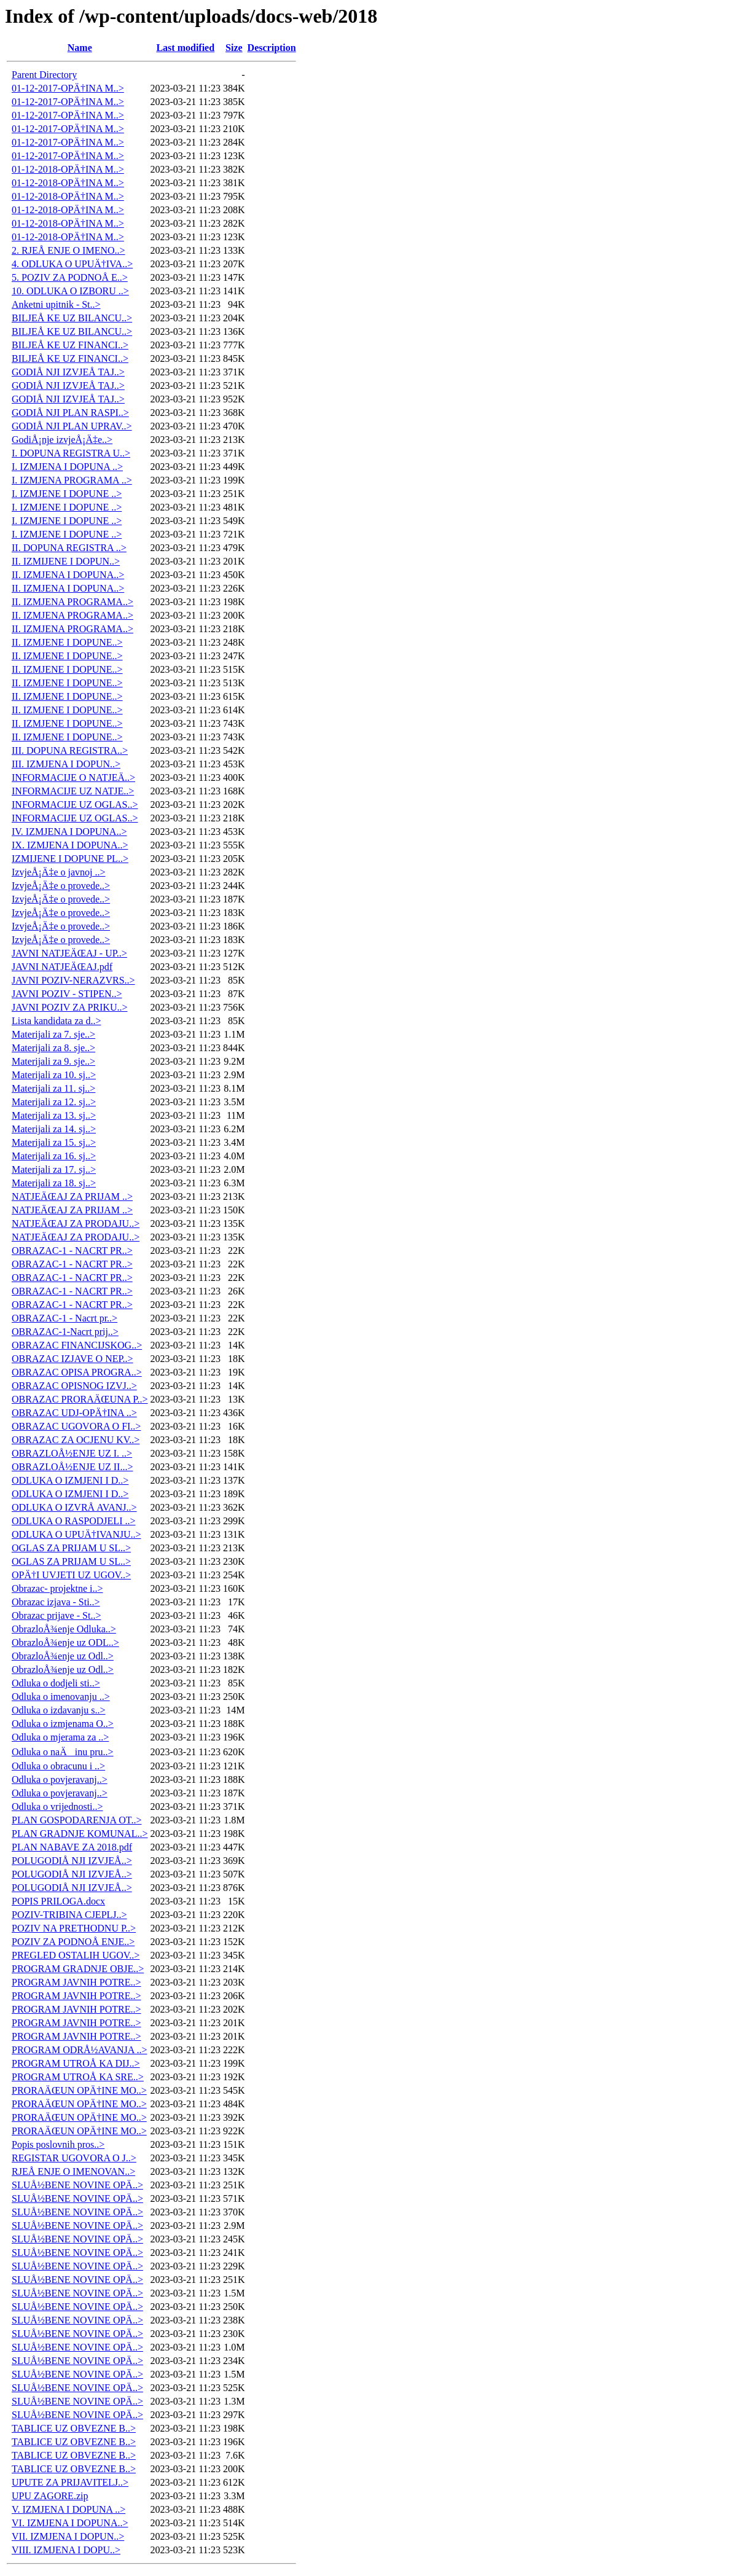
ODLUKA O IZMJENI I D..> (70, 1480)
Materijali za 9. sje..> (53, 1061)
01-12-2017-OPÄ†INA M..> (68, 88)
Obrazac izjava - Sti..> (56, 1602)
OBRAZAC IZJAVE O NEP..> (72, 1358)
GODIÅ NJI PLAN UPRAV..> (72, 426)
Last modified (185, 47)
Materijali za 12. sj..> (54, 1102)
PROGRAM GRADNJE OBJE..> (78, 1968)
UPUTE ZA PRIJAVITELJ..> (70, 2482)
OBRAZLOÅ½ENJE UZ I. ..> (72, 1453)
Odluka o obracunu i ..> (58, 1766)
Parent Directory (44, 74)
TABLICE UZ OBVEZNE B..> (74, 2428)
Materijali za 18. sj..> (54, 1183)
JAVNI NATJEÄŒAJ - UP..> (69, 953)
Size (234, 47)
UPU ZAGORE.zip (50, 2496)
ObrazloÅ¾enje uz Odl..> (63, 1656)
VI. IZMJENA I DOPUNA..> (70, 2523)
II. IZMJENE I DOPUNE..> (67, 642)
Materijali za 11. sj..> (53, 1088)
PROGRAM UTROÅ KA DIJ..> (76, 2063)
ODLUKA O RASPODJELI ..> (73, 1521)
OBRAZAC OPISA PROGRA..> (77, 1372)
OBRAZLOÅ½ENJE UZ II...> (72, 1467)
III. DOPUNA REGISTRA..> (70, 750)
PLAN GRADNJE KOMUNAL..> (79, 1833)
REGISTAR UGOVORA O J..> (74, 2158)
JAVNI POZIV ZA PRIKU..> (69, 1007)
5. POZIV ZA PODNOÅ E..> (70, 277)
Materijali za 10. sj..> (54, 1075)
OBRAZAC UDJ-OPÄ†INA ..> (74, 1412)
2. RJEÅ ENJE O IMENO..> (68, 250)
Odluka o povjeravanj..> (60, 1779)
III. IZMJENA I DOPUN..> (66, 764)
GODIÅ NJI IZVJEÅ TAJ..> (68, 372)
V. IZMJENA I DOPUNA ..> (68, 2509)
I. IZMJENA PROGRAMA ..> (72, 480)
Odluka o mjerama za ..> (60, 1737)
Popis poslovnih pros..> (58, 2144)
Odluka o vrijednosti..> (57, 1806)
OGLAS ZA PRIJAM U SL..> (71, 1548)
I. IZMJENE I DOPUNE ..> (67, 493)
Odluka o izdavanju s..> (59, 1710)
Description (272, 47)
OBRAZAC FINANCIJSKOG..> (77, 1345)
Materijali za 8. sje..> (53, 1048)
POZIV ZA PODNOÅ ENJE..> (73, 1941)
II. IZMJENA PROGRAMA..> (72, 602)
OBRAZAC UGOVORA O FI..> (76, 1426)
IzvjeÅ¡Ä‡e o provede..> (61, 885)
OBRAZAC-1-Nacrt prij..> (65, 1331)
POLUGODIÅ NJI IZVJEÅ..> (72, 1860)
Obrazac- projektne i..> (57, 1588)
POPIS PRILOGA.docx (58, 1901)
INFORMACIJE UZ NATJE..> (73, 791)
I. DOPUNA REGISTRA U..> (71, 453)
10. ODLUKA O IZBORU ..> (70, 291)
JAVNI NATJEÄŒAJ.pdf (62, 966)
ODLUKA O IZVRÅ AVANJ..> (74, 1507)
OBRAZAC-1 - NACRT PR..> (72, 1250)
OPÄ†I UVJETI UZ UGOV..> (71, 1575)
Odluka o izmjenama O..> (63, 1723)
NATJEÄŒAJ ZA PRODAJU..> (75, 1223)
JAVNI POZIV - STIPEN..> (67, 994)
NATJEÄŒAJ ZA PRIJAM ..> (72, 1196)
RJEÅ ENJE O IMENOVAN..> (73, 2171)
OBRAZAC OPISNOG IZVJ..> (74, 1385)
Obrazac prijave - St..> (56, 1615)
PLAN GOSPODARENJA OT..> (76, 1820)
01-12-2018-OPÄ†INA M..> (68, 169)
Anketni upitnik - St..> (56, 304)
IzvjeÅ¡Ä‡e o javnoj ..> (59, 872)
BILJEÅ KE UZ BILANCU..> (72, 318)
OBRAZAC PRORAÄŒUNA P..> (80, 1399)
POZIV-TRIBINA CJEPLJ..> (69, 1914)
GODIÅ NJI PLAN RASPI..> (70, 412)
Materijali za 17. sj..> (54, 1169)
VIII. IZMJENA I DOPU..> (66, 2550)
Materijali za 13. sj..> (54, 1115)
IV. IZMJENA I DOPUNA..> (69, 831)
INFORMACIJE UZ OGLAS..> (75, 804)
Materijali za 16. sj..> (54, 1156)
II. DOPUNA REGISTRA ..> (69, 547)
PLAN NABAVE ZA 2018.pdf (72, 1847)
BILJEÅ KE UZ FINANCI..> (70, 345)
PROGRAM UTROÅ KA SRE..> (78, 2077)
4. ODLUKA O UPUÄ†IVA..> (72, 264)
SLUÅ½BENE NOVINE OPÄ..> (77, 2185)
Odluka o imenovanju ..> (61, 1696)
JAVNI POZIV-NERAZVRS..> (73, 980)
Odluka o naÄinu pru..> (63, 1752)
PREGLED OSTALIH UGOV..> (75, 1955)
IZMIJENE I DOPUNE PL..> (70, 858)
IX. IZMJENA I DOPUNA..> (70, 845)
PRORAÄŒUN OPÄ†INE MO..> (79, 2090)
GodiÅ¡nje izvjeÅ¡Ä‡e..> (62, 439)
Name (80, 47)
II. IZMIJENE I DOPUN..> (66, 561)
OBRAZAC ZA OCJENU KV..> (75, 1440)
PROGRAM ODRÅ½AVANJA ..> (79, 2050)
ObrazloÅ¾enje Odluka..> (64, 1629)
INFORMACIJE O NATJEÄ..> (73, 777)
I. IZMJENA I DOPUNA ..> (67, 466)
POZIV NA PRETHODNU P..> (74, 1928)
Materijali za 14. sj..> (54, 1129)
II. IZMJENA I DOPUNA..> (68, 575)
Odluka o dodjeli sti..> (56, 1683)
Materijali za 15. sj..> (54, 1142)
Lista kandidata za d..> (56, 1021)
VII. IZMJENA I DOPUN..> (68, 2536)
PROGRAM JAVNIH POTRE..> (76, 1982)
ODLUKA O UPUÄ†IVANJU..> (76, 1534)
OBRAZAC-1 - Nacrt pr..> (64, 1318)
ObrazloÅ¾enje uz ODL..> (65, 1642)
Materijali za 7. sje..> (53, 1034)
